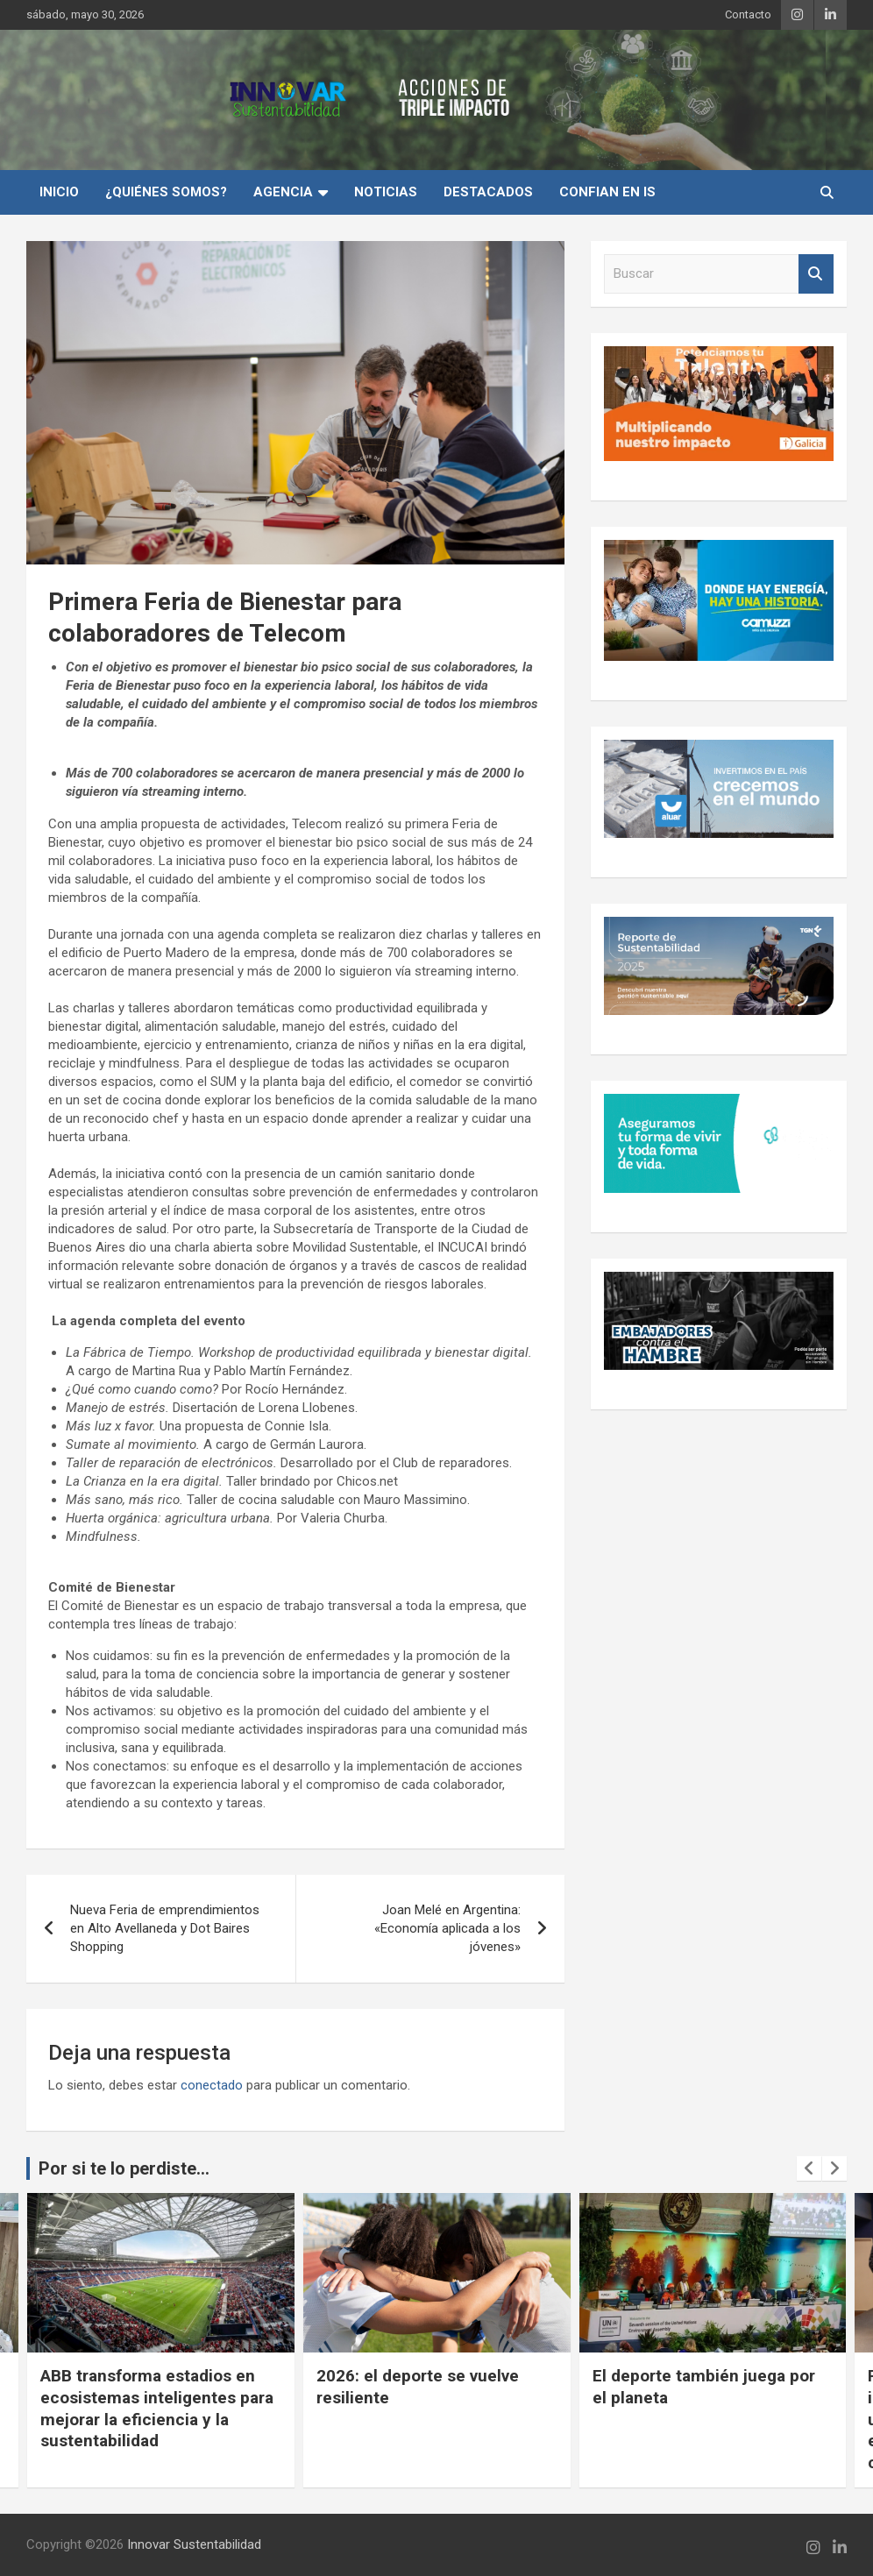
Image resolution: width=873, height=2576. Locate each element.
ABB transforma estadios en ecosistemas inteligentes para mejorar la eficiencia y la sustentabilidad (419, 2408)
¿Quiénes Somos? (166, 192)
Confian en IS (607, 192)
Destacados (488, 192)
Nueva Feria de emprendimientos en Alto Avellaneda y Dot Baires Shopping (164, 1928)
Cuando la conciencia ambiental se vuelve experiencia (110, 2397)
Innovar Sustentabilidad (194, 2544)
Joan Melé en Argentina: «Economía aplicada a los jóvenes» (447, 1928)
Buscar (816, 274)
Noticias (385, 192)
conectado (212, 2085)
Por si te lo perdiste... (124, 2168)
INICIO (59, 192)
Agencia (283, 192)
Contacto (748, 14)
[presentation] (809, 2168)
